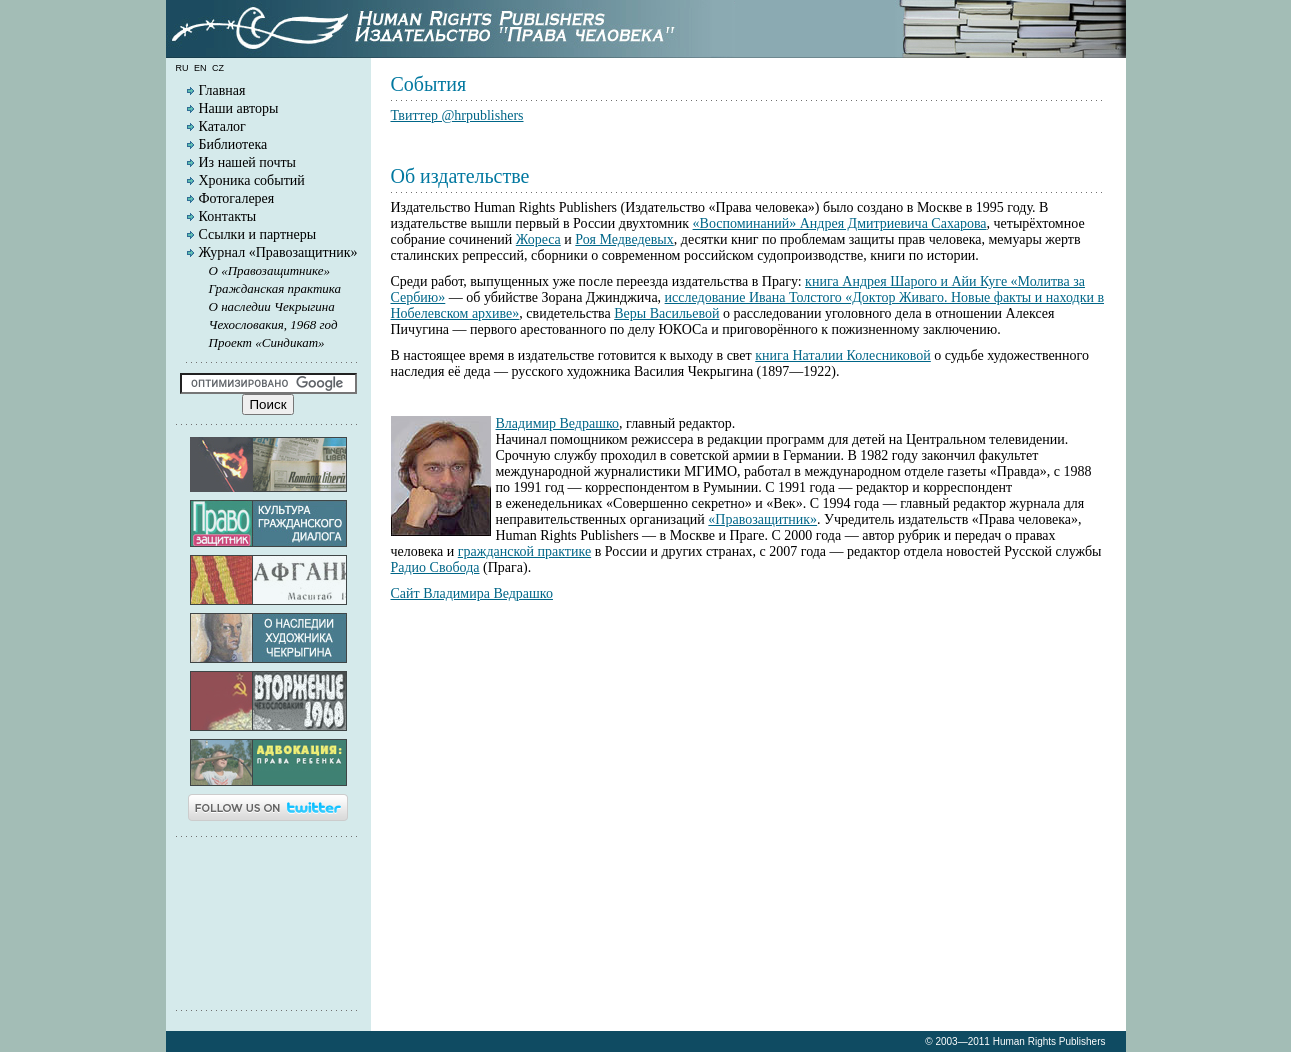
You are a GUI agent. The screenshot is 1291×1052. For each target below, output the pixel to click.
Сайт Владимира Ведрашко (472, 593)
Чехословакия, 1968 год (273, 324)
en (200, 68)
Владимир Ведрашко (558, 423)
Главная (222, 90)
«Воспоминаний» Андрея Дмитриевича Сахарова (840, 223)
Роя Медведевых (624, 239)
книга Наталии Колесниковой (843, 355)
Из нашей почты (248, 162)
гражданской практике (524, 551)
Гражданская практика (275, 288)
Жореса (538, 239)
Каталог (222, 126)
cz (218, 68)
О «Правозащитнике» (270, 270)
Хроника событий (252, 180)
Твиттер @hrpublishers (457, 115)
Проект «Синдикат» (267, 342)
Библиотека (233, 144)
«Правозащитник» (762, 519)
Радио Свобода (435, 567)
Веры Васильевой (666, 313)
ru (182, 68)
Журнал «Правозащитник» (278, 252)
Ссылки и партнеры (258, 234)
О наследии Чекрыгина (272, 306)
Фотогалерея (237, 198)
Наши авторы (239, 108)
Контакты (228, 216)
